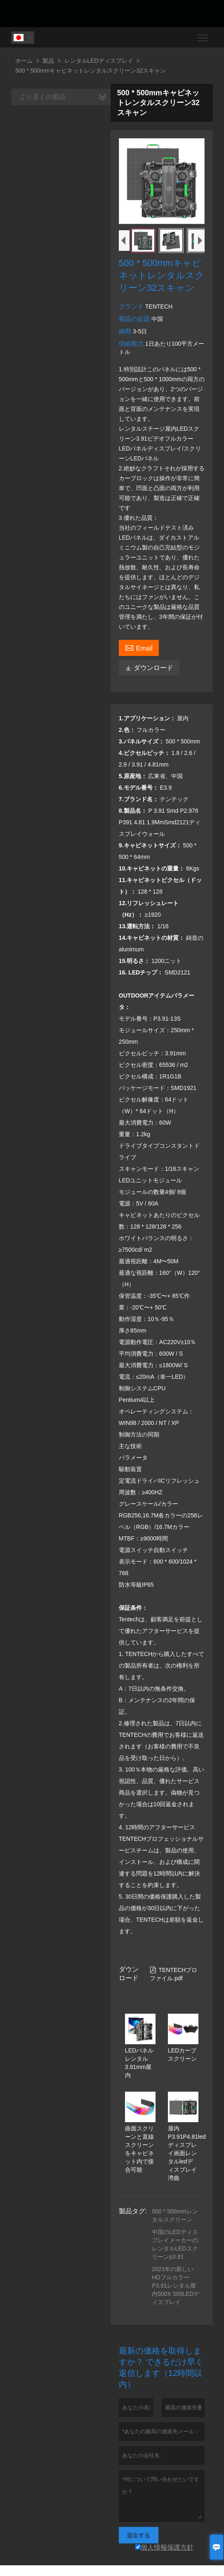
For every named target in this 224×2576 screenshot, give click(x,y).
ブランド (132, 306)
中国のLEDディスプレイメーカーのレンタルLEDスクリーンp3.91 (175, 2244)
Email (139, 647)
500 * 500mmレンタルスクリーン (175, 2215)
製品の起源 (135, 318)
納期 (126, 331)
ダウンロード (149, 667)
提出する (138, 2535)
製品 (48, 60)
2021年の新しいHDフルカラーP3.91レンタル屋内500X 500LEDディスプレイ (175, 2285)
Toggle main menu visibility (203, 34)
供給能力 (132, 343)
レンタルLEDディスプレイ (98, 60)
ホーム (24, 60)
